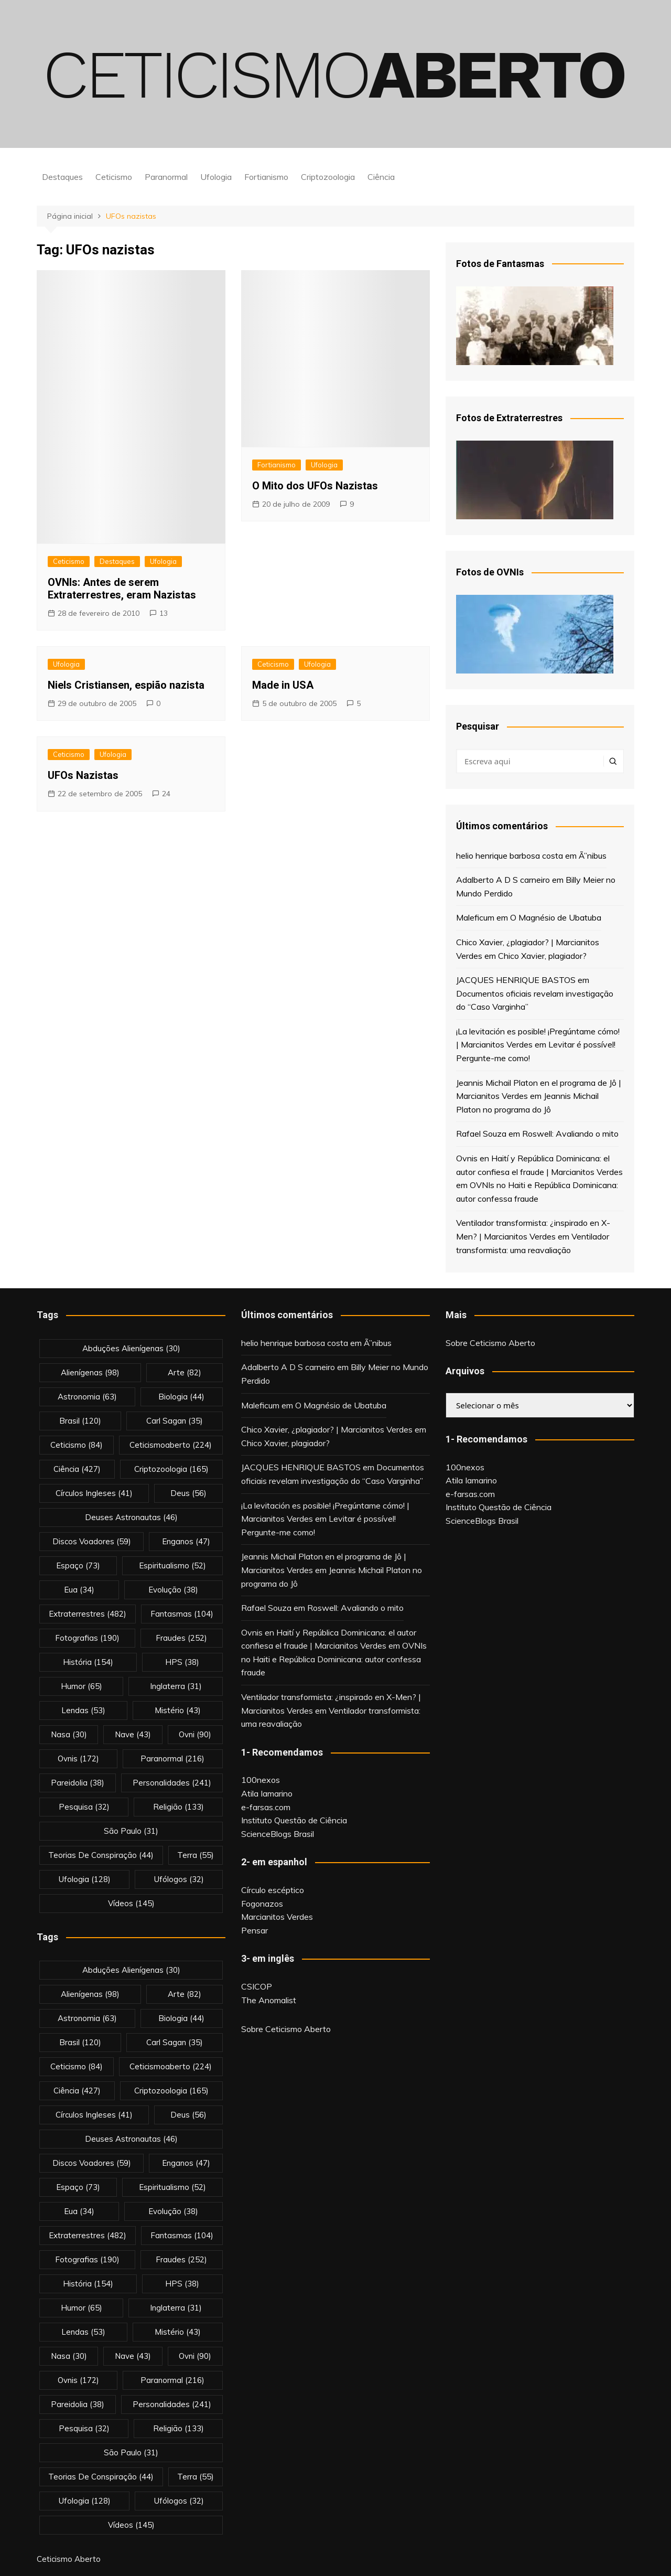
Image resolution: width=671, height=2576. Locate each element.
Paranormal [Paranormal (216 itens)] (172, 1758)
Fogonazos (262, 1903)
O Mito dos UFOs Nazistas (315, 485)
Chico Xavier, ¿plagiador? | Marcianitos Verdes (327, 1429)
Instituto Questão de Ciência (294, 1820)
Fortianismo (266, 177)
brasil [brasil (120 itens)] (80, 1421)
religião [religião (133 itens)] (178, 1807)
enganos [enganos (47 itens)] (186, 1541)
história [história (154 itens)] (88, 1662)
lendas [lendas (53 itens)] (83, 1710)
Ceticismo (113, 177)
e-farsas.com (265, 1807)
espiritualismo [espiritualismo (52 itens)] (172, 1565)
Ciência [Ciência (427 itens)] (77, 1469)
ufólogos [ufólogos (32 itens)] (179, 1879)
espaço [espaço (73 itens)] (78, 1565)
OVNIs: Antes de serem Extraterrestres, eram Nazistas (122, 588)
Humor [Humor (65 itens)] (81, 1686)
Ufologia (216, 177)
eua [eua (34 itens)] (79, 1590)
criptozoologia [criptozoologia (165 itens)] (171, 1469)
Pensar (254, 1930)
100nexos (260, 1780)
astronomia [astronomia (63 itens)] (87, 1397)
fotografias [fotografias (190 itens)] (87, 1638)
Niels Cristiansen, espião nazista (126, 685)
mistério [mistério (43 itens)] (178, 1710)
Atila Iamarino (267, 1793)
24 (166, 793)
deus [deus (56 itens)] (188, 1493)
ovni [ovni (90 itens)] (195, 1734)
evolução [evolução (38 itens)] (173, 1590)
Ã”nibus (593, 855)
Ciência (381, 177)
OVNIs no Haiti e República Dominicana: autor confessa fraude (334, 1658)
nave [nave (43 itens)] (133, 1734)
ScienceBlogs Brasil (277, 1834)
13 (163, 613)
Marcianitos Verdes (277, 1916)
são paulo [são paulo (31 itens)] (131, 1831)
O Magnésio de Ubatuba (555, 917)
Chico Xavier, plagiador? (542, 955)
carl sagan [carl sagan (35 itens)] (174, 1421)
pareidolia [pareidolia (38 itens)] (77, 1783)
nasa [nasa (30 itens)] (69, 1734)
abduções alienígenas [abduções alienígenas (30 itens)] (131, 1348)
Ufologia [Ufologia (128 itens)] (85, 1879)
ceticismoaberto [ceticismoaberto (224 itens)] (170, 1445)
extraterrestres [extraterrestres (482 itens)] (87, 1614)
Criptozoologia (328, 177)
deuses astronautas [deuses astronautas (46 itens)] (131, 1517)
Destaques (62, 177)
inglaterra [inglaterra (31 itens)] (176, 1686)
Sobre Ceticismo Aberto (286, 2029)
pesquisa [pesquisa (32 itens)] (84, 1807)
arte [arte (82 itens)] (184, 1372)
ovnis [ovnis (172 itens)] (78, 1758)
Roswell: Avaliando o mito (570, 1133)
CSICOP (256, 1986)
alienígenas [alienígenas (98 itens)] (90, 1372)
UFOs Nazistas (83, 775)
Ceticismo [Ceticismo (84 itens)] (76, 1445)
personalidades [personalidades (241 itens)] (172, 1783)
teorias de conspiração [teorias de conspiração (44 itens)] (101, 1855)
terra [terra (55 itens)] (195, 1855)
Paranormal (166, 177)
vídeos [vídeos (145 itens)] (131, 1903)
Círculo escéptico (272, 1890)
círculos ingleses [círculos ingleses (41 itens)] (94, 1493)
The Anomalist (268, 2000)
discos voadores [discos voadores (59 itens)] (91, 1541)
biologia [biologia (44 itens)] (181, 1397)
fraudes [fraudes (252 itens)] (181, 1638)
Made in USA (282, 685)
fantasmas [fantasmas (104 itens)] (181, 1614)
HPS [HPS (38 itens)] (182, 1662)
